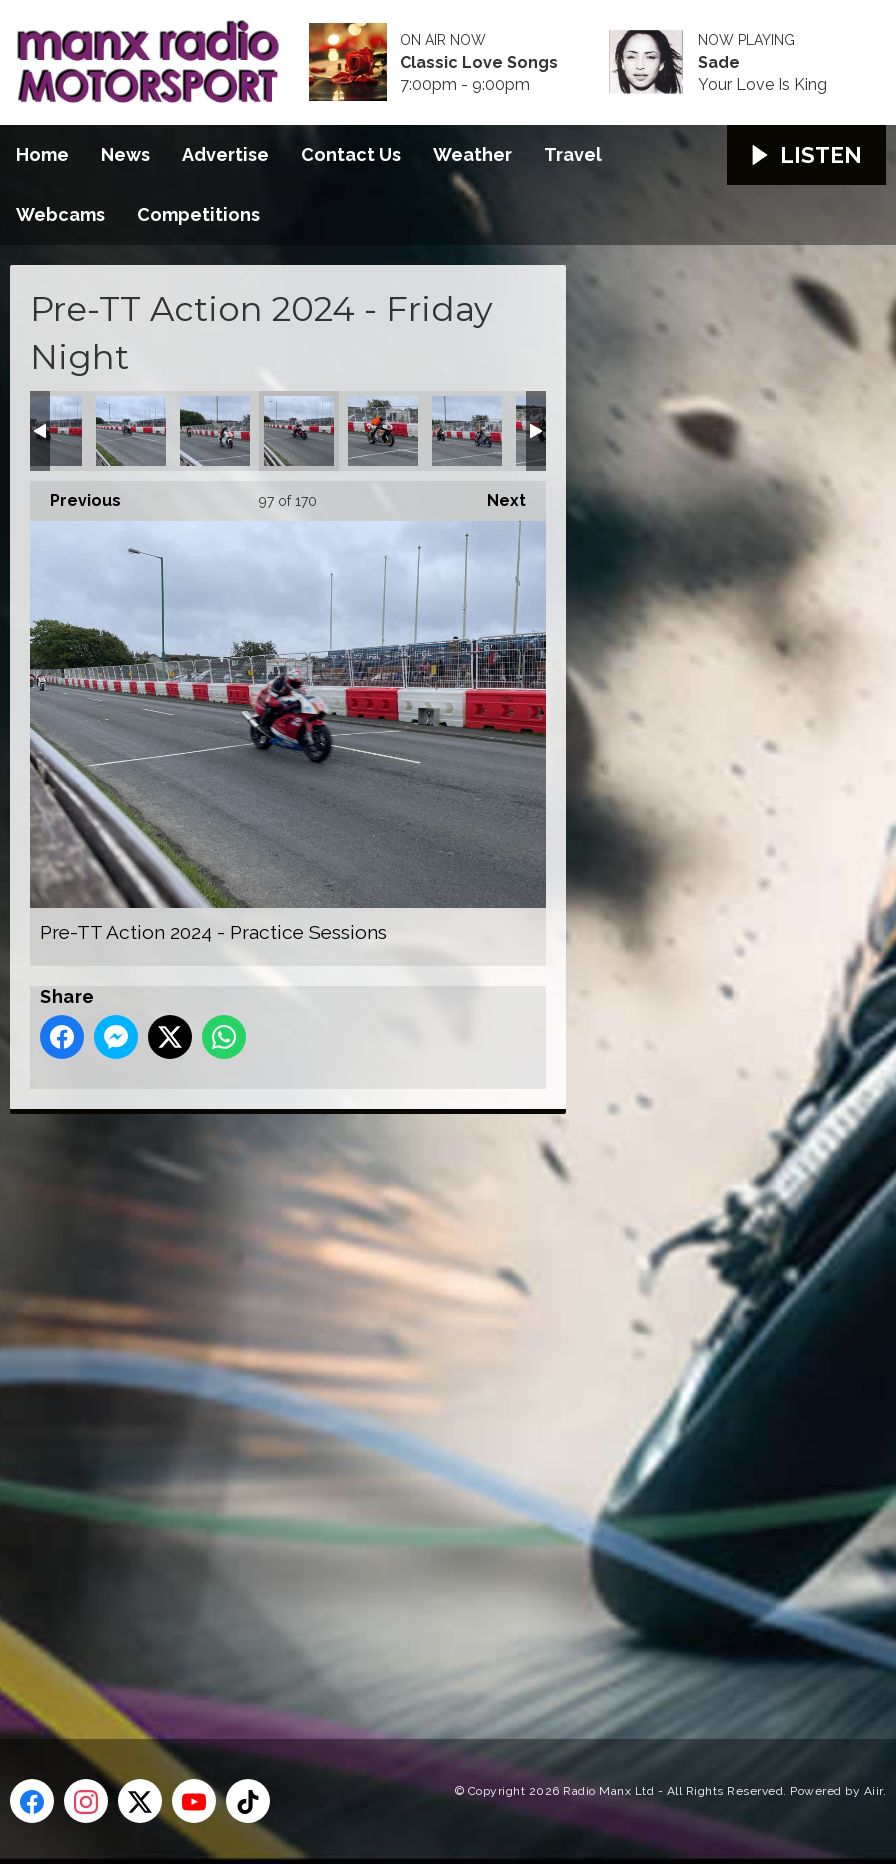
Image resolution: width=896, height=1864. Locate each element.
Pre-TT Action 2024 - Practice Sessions (131, 431)
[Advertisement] (385, 1404)
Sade (719, 63)
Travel (573, 154)
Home (42, 154)
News (125, 154)
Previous (75, 495)
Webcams (60, 214)
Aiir (873, 1791)
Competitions (198, 214)
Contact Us (351, 154)
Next (496, 495)
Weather (472, 154)
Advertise (225, 154)
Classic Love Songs (479, 63)
